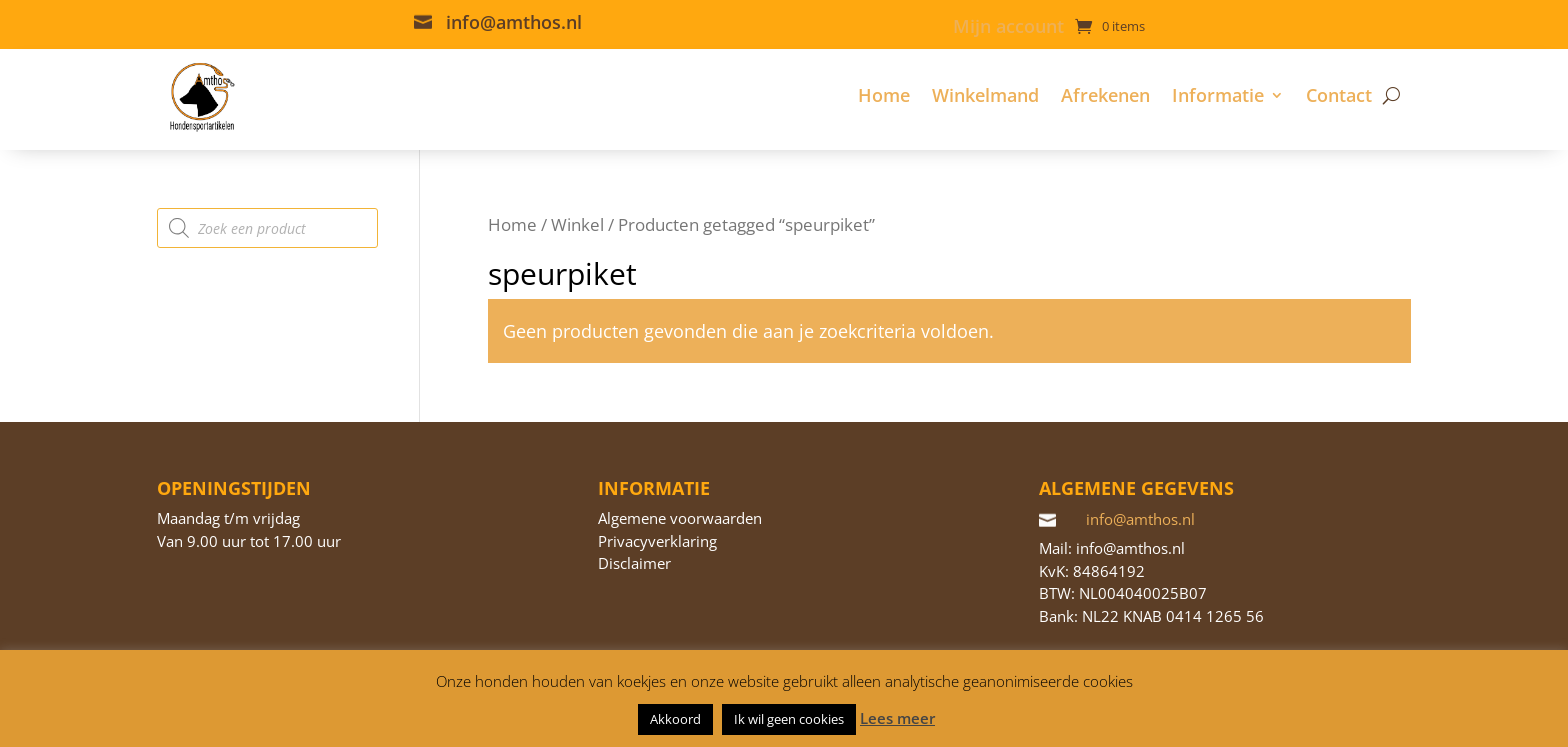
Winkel (577, 224)
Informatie (1218, 95)
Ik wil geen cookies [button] (789, 719)
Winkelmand (985, 95)
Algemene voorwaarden (680, 518)
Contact (1339, 95)
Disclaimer (634, 563)
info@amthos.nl (514, 22)
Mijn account (1008, 28)
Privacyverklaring (657, 541)
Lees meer (897, 718)
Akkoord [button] (675, 719)
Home (884, 95)
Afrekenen (1105, 95)
